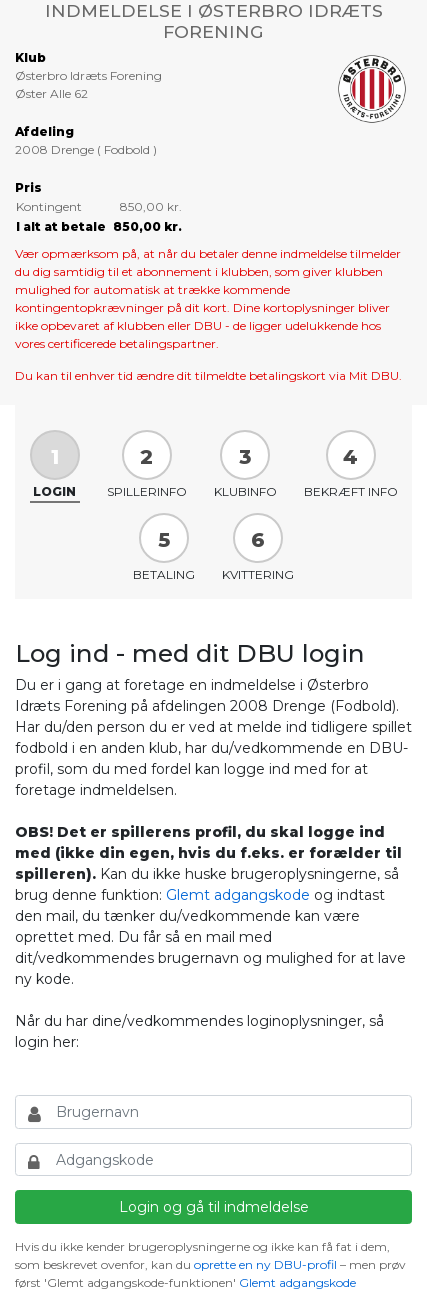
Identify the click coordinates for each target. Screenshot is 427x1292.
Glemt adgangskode (238, 895)
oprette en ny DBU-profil (265, 1264)
